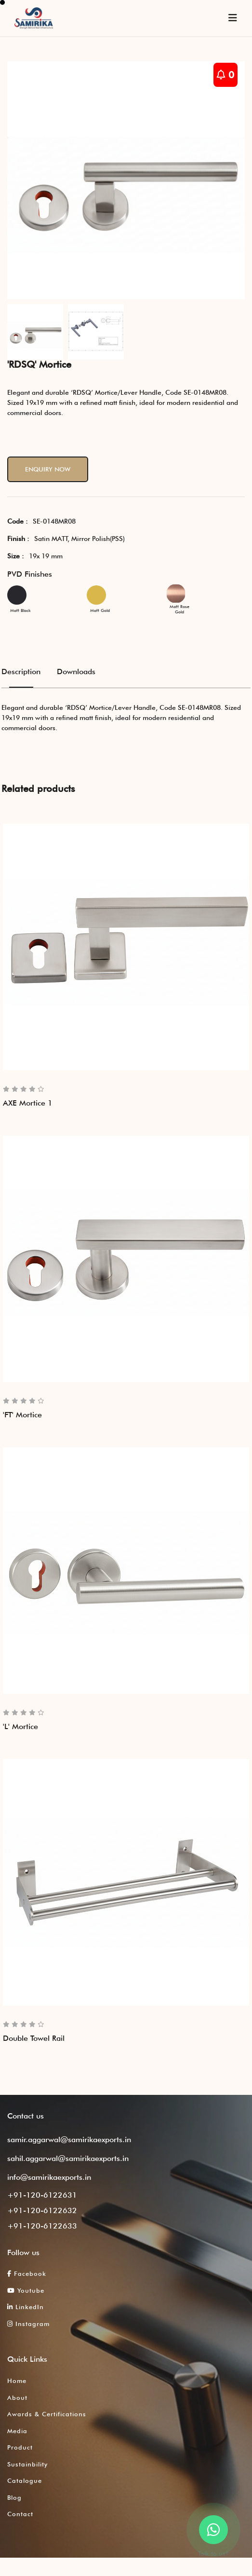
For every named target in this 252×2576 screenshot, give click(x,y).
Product (20, 2447)
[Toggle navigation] (233, 18)
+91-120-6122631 (42, 2195)
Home (17, 2380)
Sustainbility (27, 2464)
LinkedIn (25, 2307)
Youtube (25, 2290)
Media (17, 2431)
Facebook (26, 2273)
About (17, 2397)
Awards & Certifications (46, 2414)
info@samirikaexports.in (49, 2177)
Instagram (28, 2323)
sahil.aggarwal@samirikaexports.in (68, 2158)
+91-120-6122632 (42, 2210)
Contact (20, 2514)
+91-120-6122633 (42, 2225)
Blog (14, 2497)
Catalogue (24, 2480)
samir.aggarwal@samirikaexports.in (69, 2139)
